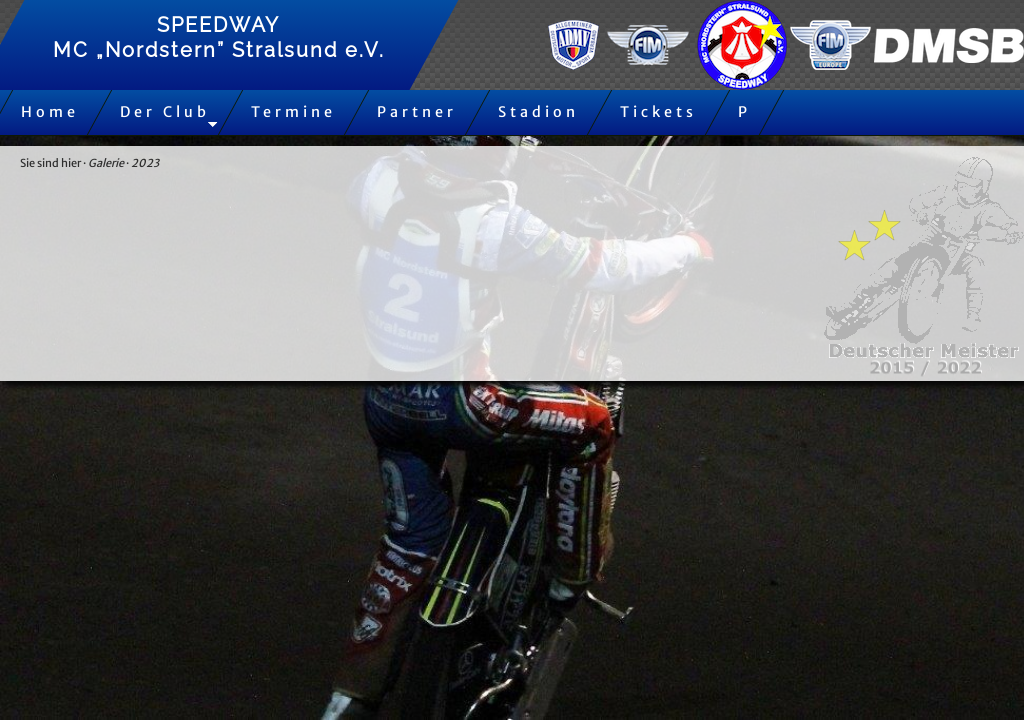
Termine (293, 112)
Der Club (165, 112)
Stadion (538, 112)
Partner (417, 112)
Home (50, 112)
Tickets (658, 112)
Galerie (106, 163)
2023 (145, 163)
